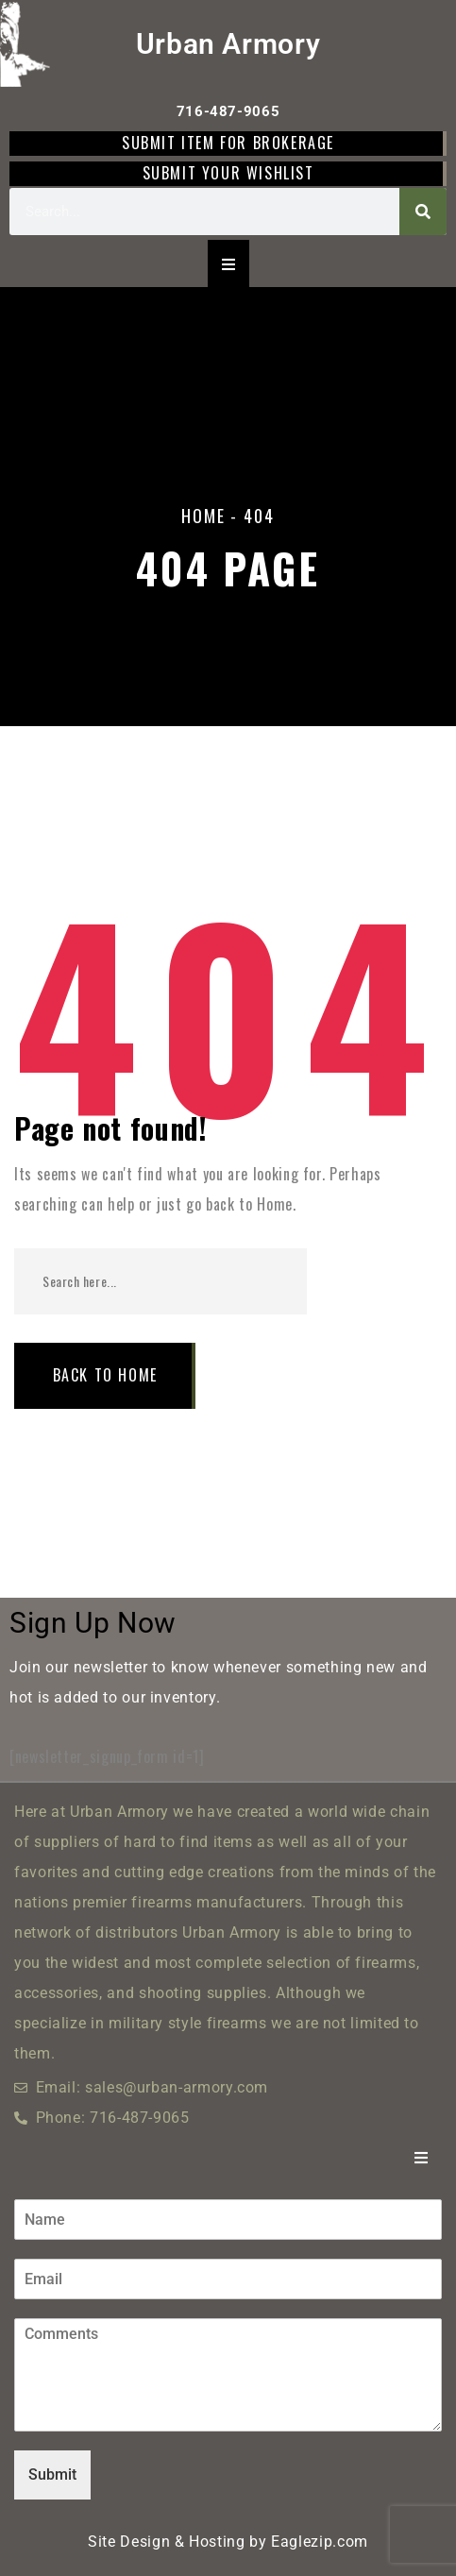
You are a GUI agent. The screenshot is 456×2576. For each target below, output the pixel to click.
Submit (52, 2474)
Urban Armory (228, 43)
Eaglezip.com (319, 2542)
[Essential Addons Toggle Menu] (228, 263)
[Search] (423, 211)
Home (203, 515)
